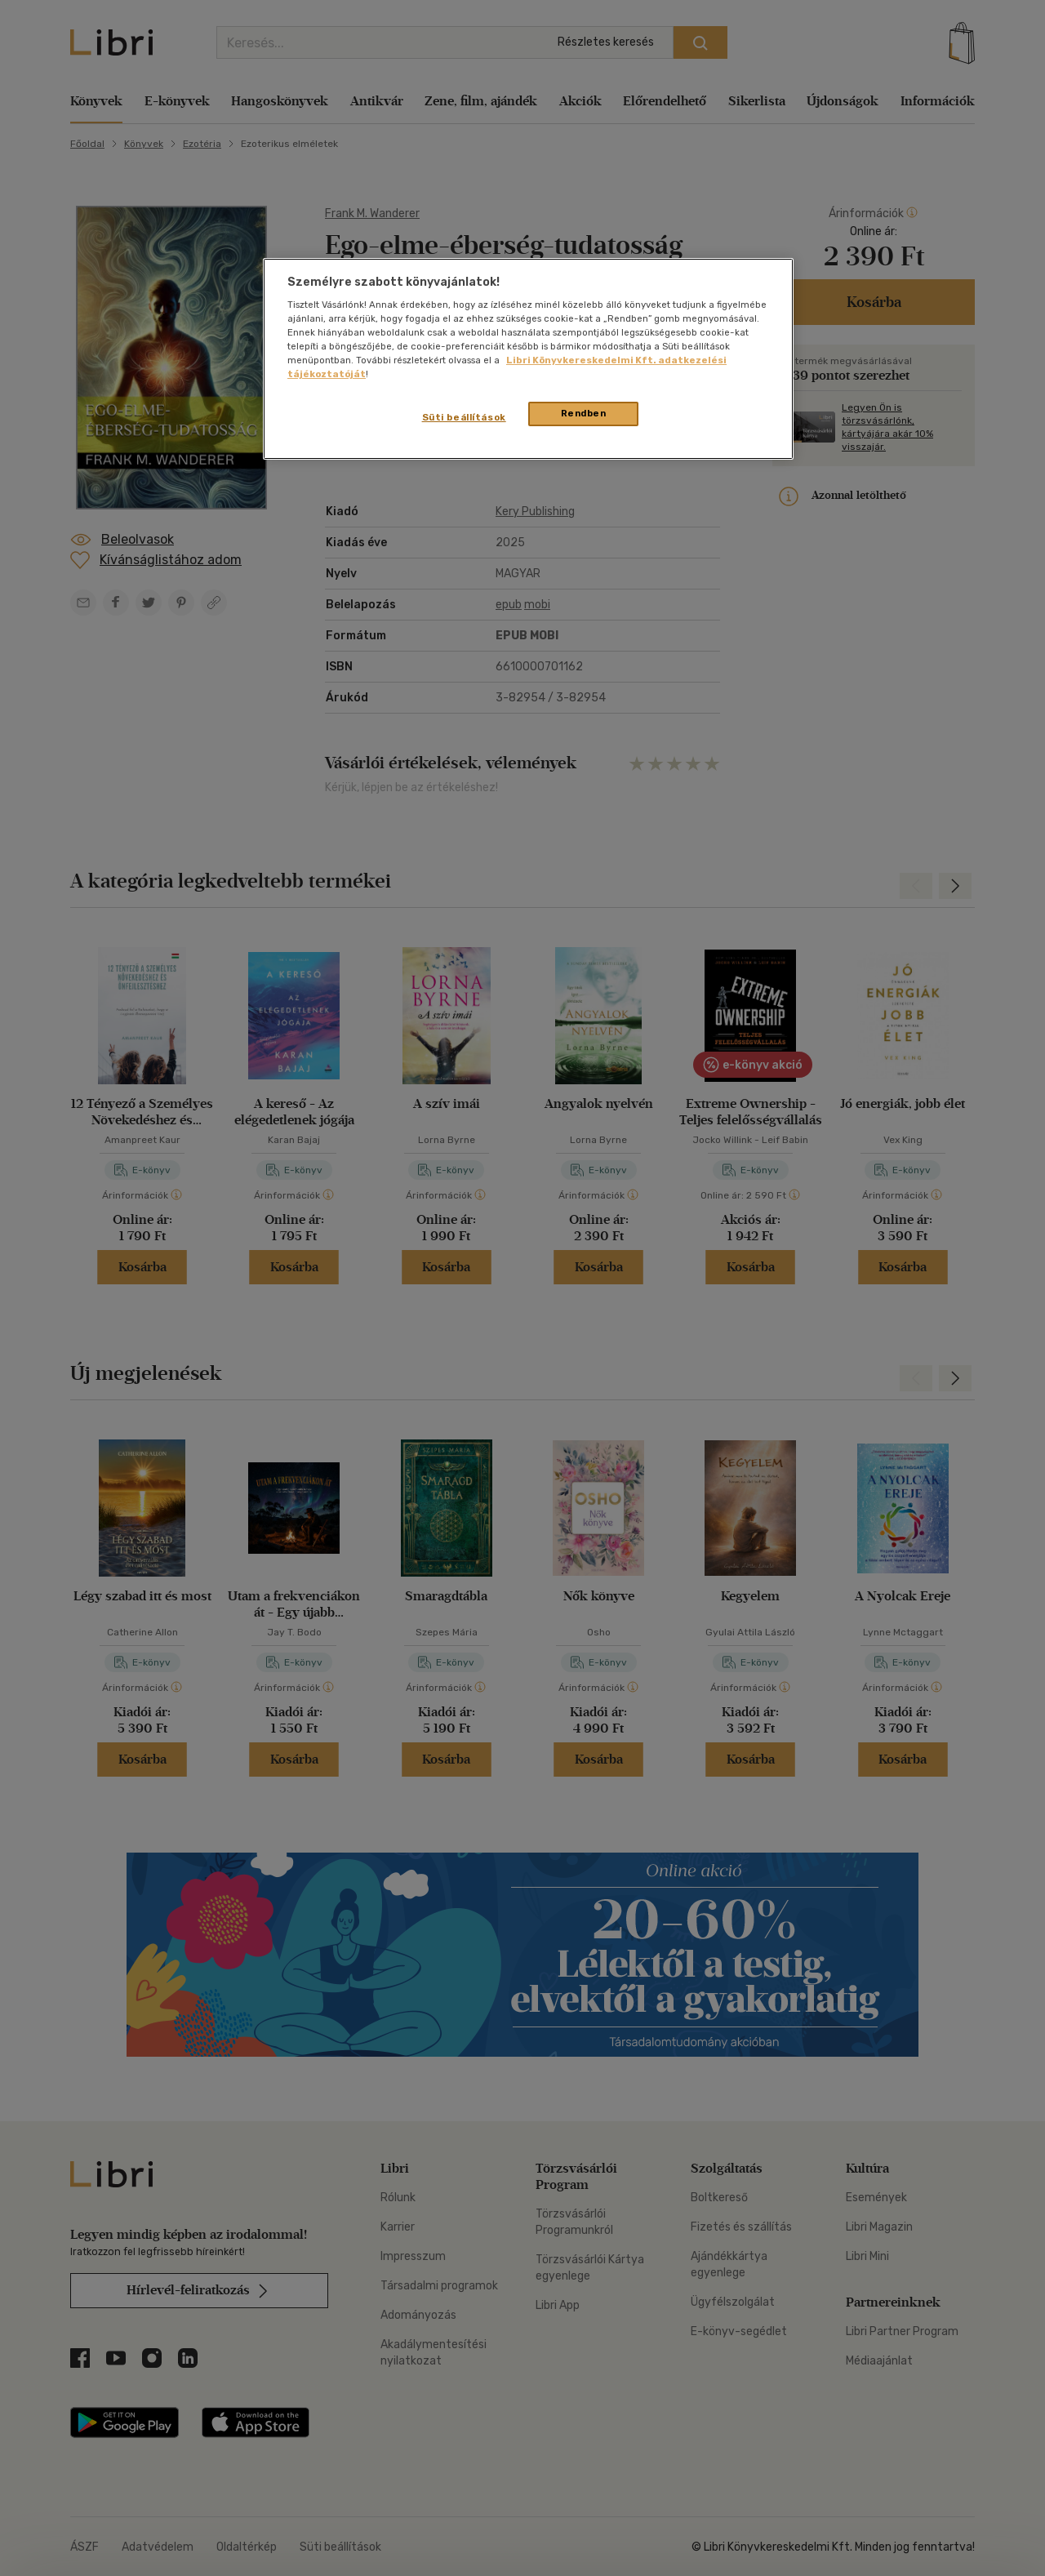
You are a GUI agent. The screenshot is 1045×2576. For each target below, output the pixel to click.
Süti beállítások (464, 417)
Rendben (584, 413)
